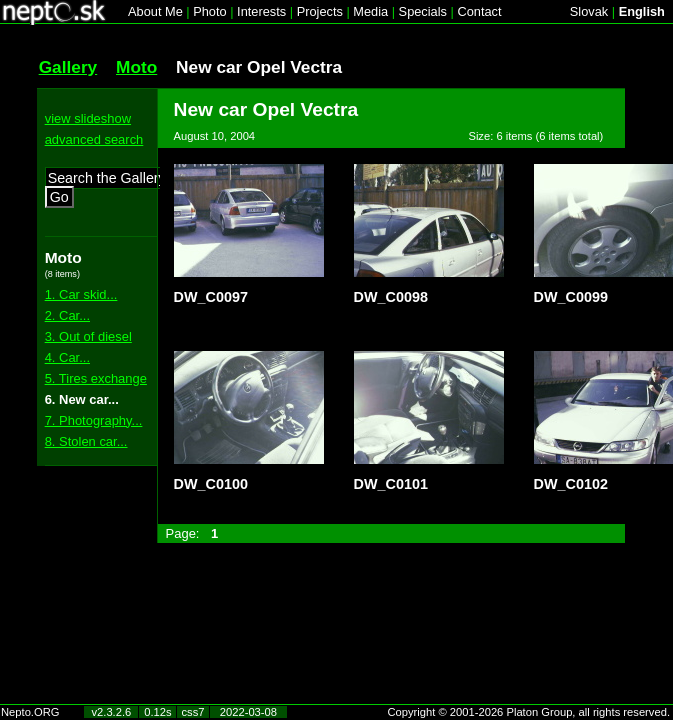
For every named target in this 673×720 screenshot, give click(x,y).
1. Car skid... (81, 294)
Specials (423, 11)
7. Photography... (94, 420)
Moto (136, 67)
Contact (479, 11)
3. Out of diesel (88, 336)
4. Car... (67, 357)
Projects (320, 11)
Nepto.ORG (30, 712)
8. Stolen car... (86, 441)
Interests (261, 11)
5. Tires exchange (96, 378)
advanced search (94, 139)
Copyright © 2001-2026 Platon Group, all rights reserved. (529, 712)
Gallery (68, 67)
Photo (209, 11)
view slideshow (88, 118)
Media (370, 11)
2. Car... (67, 315)
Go (59, 197)
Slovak (589, 11)
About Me (155, 11)
